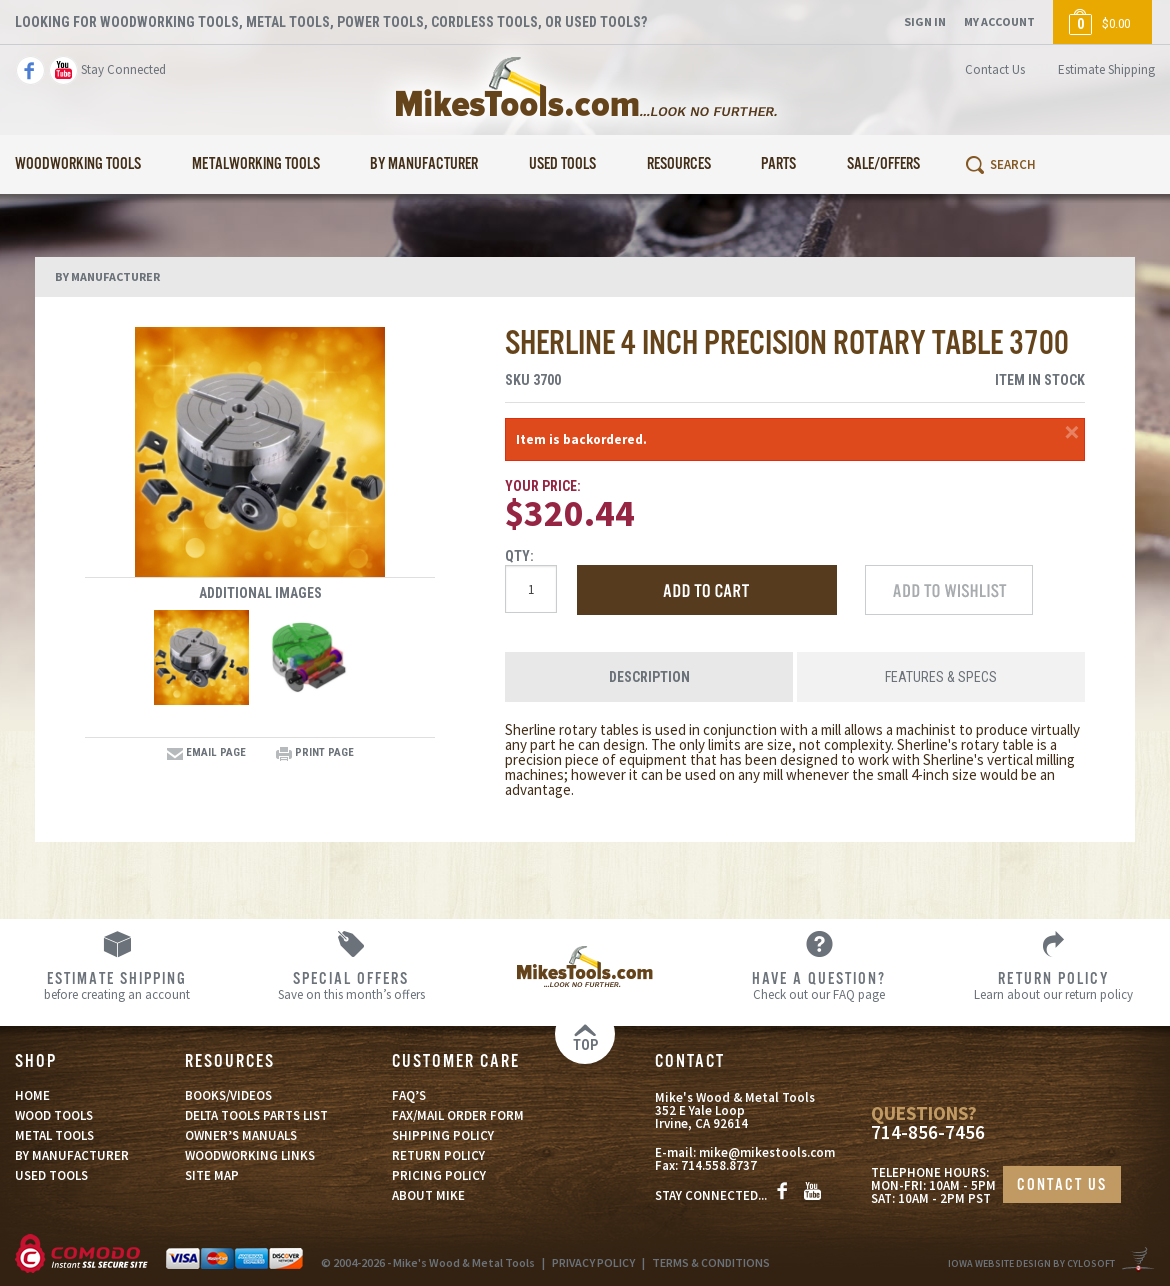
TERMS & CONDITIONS (711, 1262)
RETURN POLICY (438, 1155)
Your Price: (543, 486)
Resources (679, 164)
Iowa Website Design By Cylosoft (1031, 1263)
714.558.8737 (719, 1165)
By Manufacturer (424, 164)
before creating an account (117, 985)
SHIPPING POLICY (443, 1135)
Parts (778, 164)
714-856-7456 (928, 1132)
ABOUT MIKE (428, 1195)
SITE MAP (212, 1175)
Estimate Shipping (1106, 69)
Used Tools (562, 164)
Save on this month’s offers (351, 985)
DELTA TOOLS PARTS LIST (256, 1115)
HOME (32, 1095)
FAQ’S (409, 1095)
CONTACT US (1062, 1185)
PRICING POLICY (439, 1175)
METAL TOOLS (54, 1135)
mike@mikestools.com (767, 1152)
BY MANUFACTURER (72, 1155)
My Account (999, 21)
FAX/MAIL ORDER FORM (458, 1115)
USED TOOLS (51, 1175)
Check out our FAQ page (819, 985)
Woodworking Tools (78, 164)
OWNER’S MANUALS (241, 1135)
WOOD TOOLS (54, 1115)
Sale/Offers (883, 164)
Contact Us (995, 69)
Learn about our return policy (1053, 985)
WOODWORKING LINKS (250, 1155)
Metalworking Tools (256, 164)
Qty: (519, 556)
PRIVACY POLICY (593, 1262)
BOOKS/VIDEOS (228, 1095)
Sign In (925, 21)
